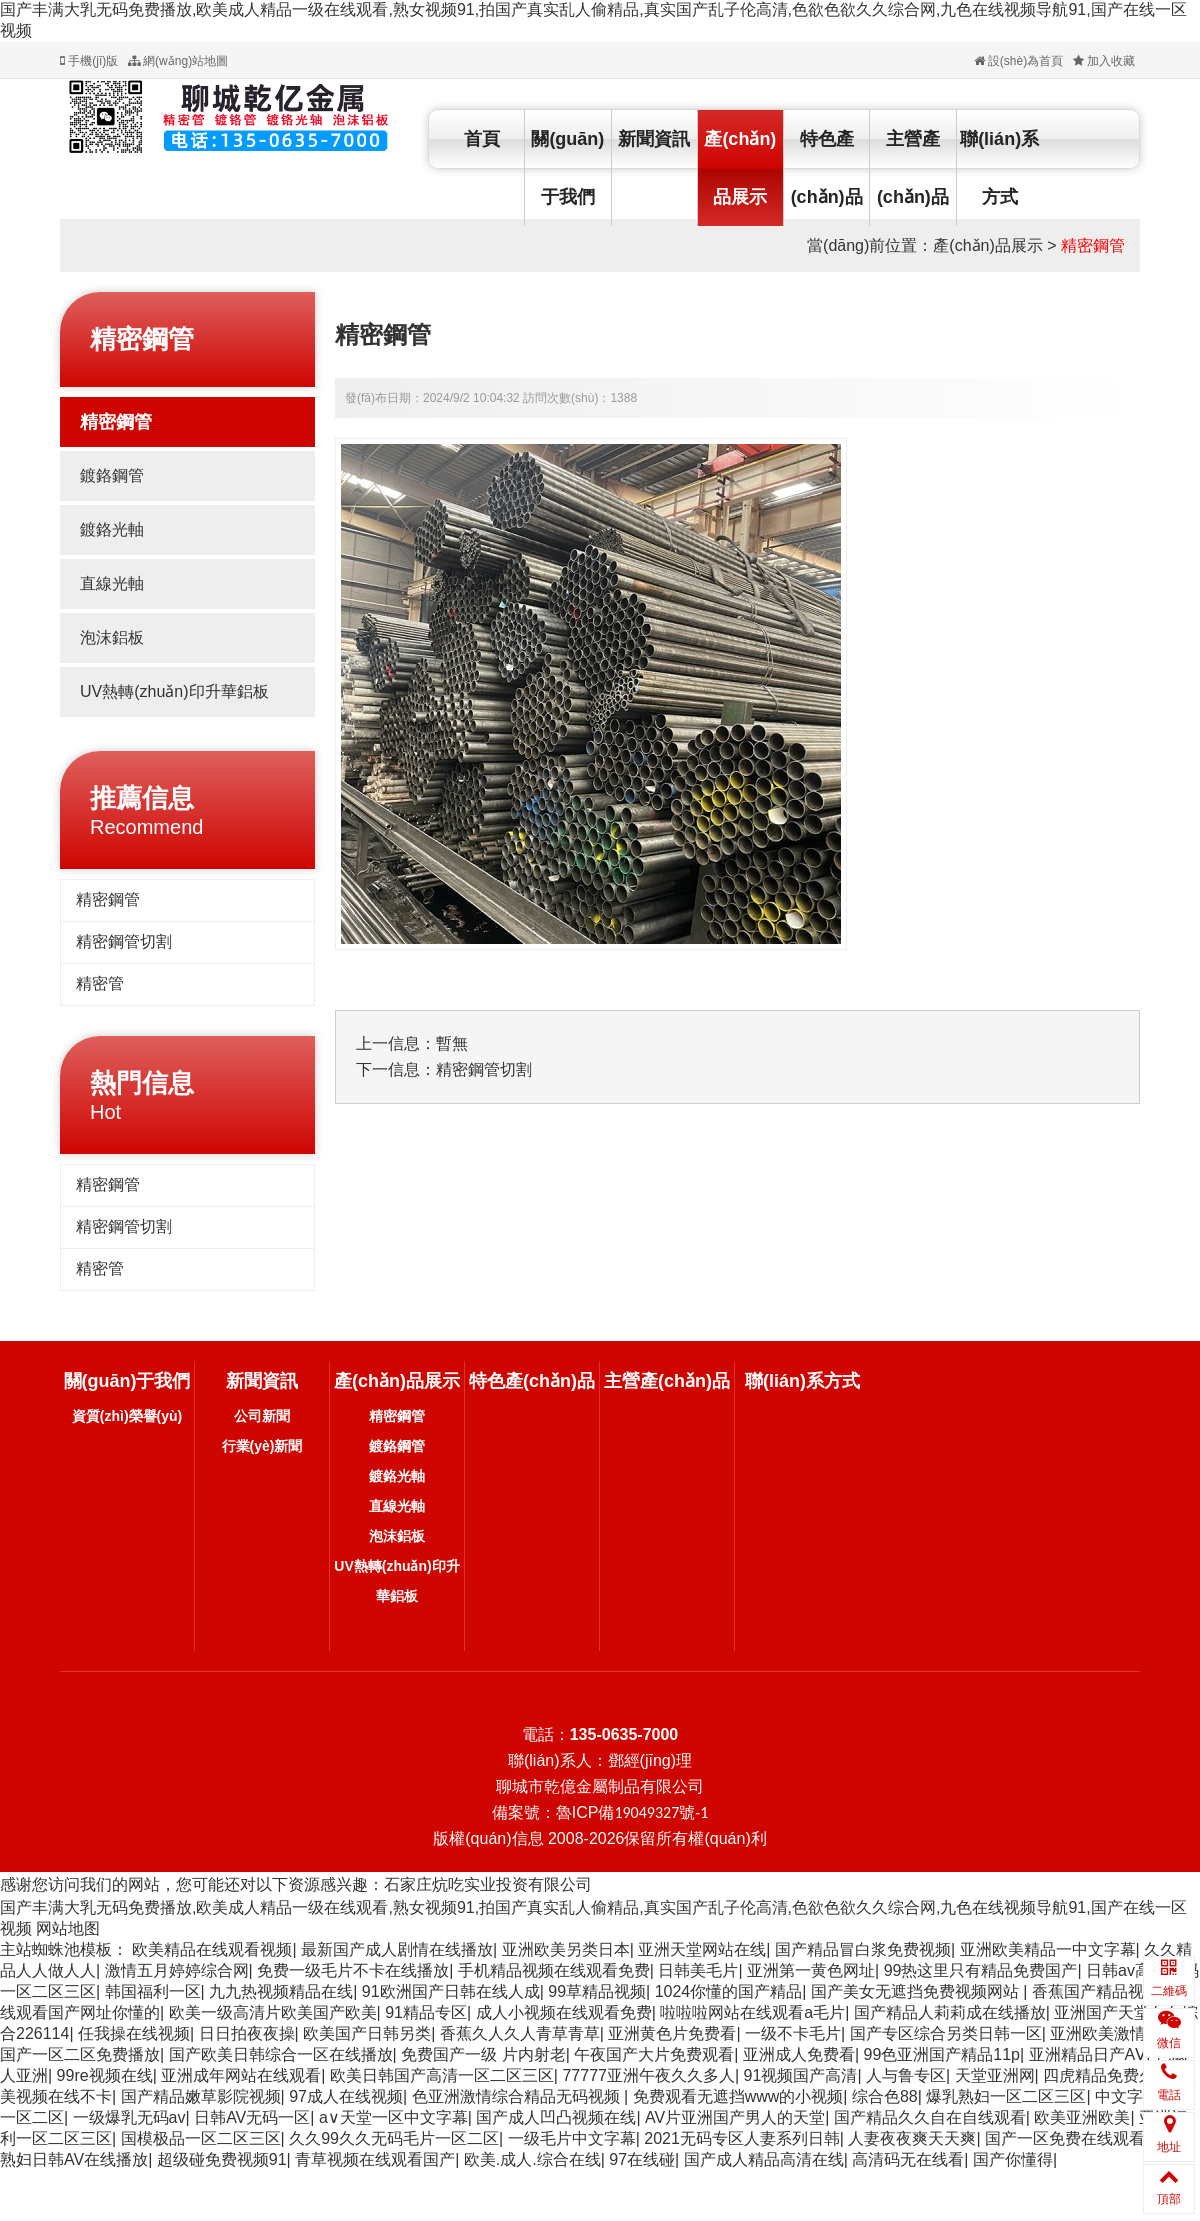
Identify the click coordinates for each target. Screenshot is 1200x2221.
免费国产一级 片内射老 (483, 2054)
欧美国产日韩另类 (367, 2033)
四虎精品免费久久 (1107, 2075)
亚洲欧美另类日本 (566, 1949)
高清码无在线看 (908, 2159)
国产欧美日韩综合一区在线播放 (281, 2054)
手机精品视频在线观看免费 (554, 1970)
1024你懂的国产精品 (729, 1991)
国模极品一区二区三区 (201, 2138)
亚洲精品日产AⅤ (1088, 2054)
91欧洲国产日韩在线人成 (451, 1991)
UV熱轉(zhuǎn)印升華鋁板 (174, 691)
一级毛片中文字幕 (572, 2138)
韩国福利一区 (153, 1991)
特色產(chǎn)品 (827, 168)
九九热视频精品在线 (281, 1991)
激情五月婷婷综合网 (177, 1970)
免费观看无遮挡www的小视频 (738, 2096)
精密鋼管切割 (124, 941)
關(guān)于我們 (567, 168)
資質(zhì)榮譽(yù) (127, 1416)
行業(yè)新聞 (262, 1446)
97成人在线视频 (346, 2096)
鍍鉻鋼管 (112, 475)
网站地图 (68, 1928)
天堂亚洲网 (995, 2075)
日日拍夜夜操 (247, 2033)
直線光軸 (112, 583)
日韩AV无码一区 (252, 2117)
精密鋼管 (1093, 245)
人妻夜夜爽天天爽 (912, 2138)
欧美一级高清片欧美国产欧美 (273, 2012)
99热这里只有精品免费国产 (981, 1970)
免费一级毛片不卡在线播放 (353, 1970)
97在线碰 (642, 2159)
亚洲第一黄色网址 (811, 1970)
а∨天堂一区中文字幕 (393, 2117)
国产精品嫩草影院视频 (201, 2096)
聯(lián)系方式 (999, 168)
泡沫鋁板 (112, 637)
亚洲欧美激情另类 (1114, 2033)
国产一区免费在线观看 (1065, 2138)
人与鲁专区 (906, 2075)
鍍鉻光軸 (112, 529)
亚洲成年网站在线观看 (241, 2075)
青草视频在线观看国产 (375, 2159)
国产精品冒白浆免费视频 (863, 1949)
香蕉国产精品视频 (1096, 1991)
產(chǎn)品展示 (740, 168)
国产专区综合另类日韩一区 (946, 2033)
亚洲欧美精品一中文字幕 (1048, 1949)
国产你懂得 (1013, 2159)
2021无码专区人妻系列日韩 (742, 2138)
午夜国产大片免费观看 (654, 2054)
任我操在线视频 (134, 2033)
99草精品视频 (597, 1991)
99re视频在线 (105, 2075)
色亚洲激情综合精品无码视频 (518, 2096)
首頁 (482, 139)
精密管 (100, 983)
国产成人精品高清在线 (764, 2159)
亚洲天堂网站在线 (702, 1949)
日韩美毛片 (698, 1970)
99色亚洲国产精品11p (942, 2054)
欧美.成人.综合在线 (532, 2159)
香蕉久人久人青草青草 (520, 2033)
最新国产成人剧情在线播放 (397, 1949)
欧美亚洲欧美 (1082, 2117)
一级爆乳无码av (129, 2117)
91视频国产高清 (801, 2075)
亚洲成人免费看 (799, 2054)
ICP (640, 1812)
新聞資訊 (654, 139)
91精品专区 (426, 2012)
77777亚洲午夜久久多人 (648, 2075)
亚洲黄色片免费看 (672, 2033)
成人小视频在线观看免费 (564, 2012)
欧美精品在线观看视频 (212, 1949)
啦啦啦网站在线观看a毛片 (752, 2012)
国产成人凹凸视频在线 (556, 2117)
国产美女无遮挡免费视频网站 (917, 1991)
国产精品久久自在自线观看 (930, 2117)
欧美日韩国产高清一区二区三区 (442, 2075)
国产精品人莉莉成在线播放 (950, 2012)
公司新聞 (262, 1416)
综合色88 (885, 2096)
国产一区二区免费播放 (80, 2054)
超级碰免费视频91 (222, 2159)
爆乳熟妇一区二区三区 (1006, 2096)
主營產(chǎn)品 (913, 168)
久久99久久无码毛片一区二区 (394, 2138)
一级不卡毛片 (793, 2033)
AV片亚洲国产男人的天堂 (735, 2117)
